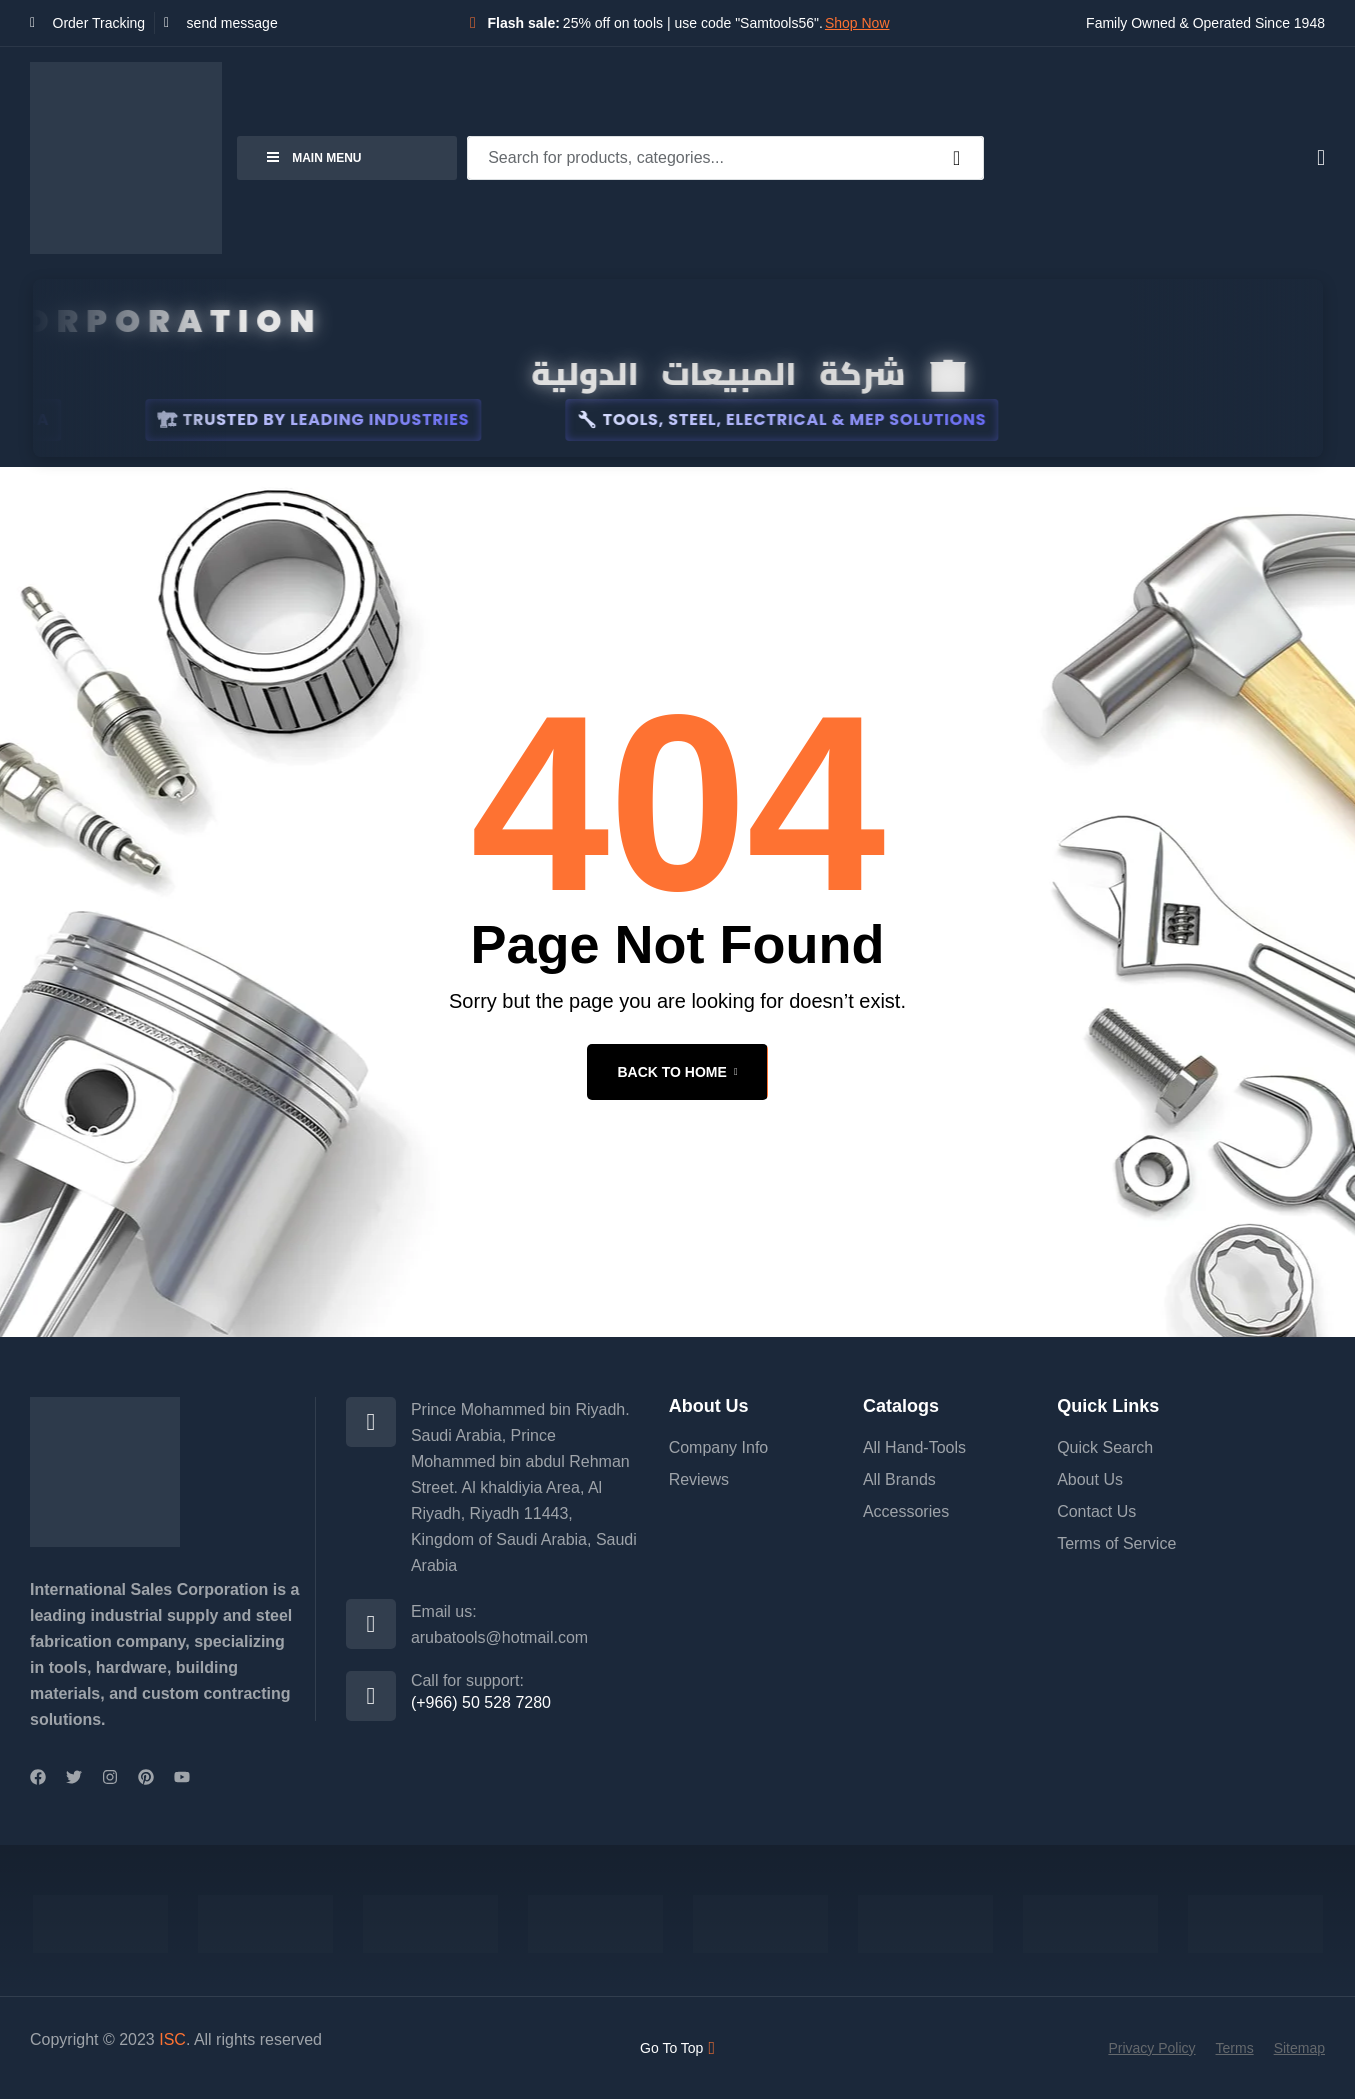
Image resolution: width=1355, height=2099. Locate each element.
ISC (172, 2039)
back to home (677, 1072)
